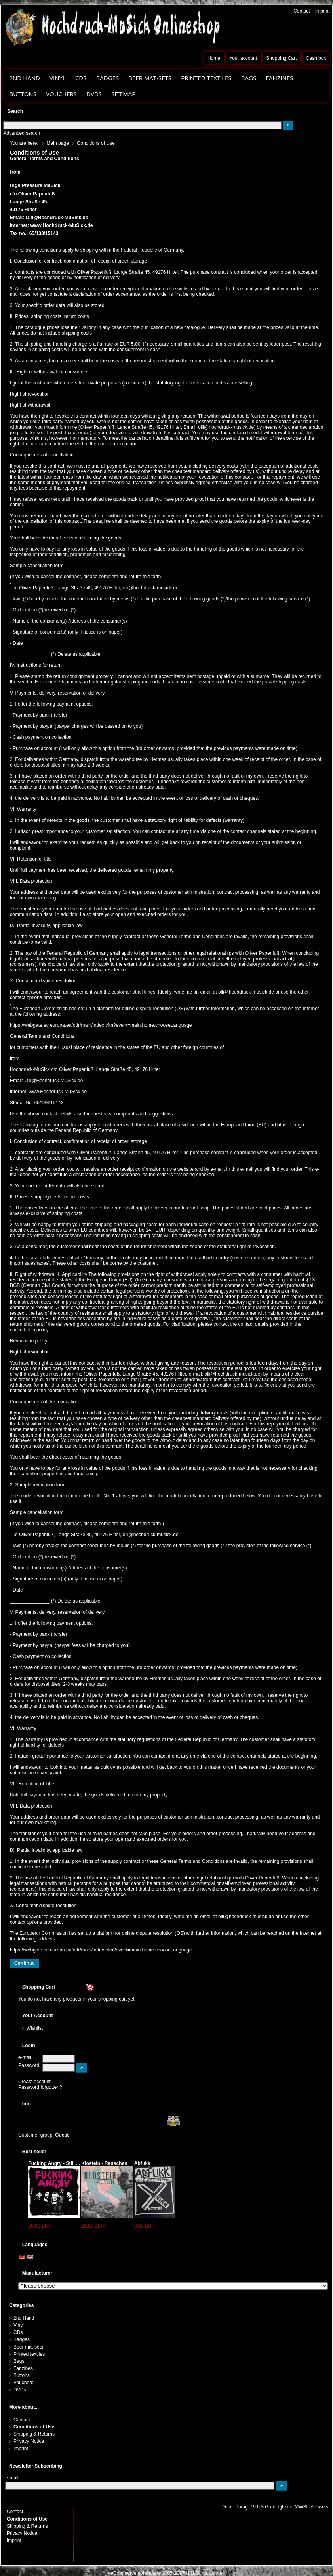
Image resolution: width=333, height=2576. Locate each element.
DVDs (94, 94)
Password (28, 2065)
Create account (34, 2081)
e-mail (24, 2057)
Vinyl (57, 78)
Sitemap (123, 94)
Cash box (316, 58)
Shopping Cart (281, 58)
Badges (107, 78)
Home (213, 58)
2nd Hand (24, 78)
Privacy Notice (28, 2441)
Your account (243, 58)
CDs (81, 78)
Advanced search (21, 133)
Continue (24, 1963)
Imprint (322, 11)
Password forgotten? (40, 2087)
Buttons (22, 94)
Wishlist (35, 2028)
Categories (21, 2305)
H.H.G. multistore (204, 2573)
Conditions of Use (33, 2427)
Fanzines (279, 78)
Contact (301, 11)
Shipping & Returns (34, 2434)
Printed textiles (206, 78)
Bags (248, 78)
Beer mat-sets (149, 78)
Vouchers (61, 94)
